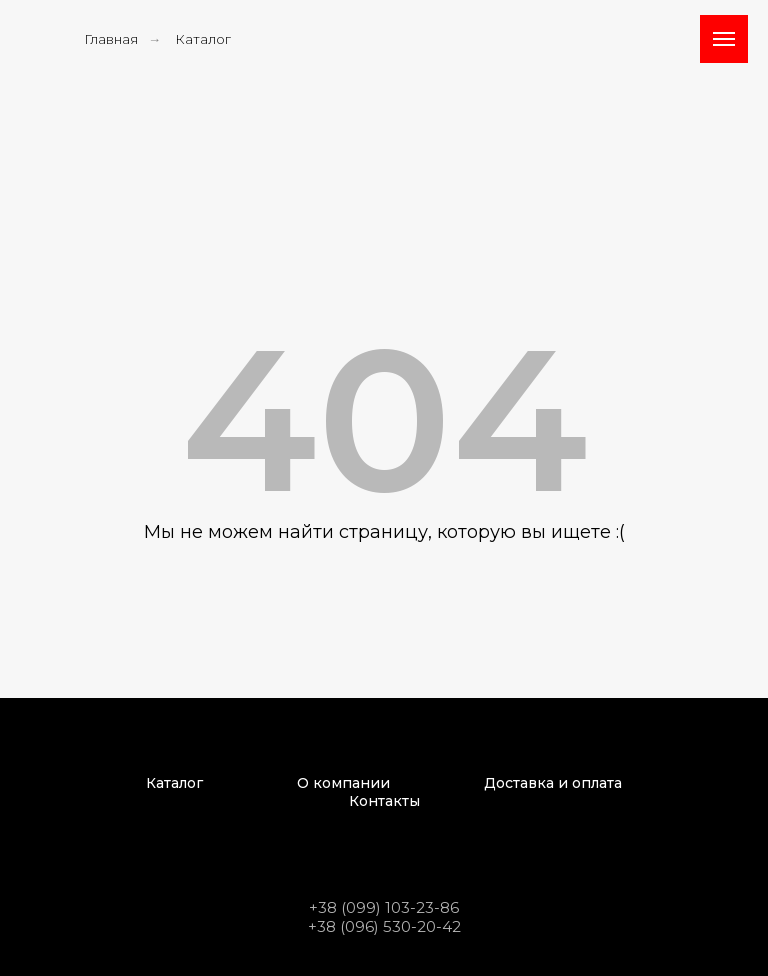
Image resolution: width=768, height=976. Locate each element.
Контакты (384, 801)
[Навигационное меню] (724, 39)
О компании (343, 783)
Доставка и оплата (553, 783)
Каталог (203, 39)
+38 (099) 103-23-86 (384, 907)
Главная (111, 39)
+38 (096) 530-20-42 (384, 926)
